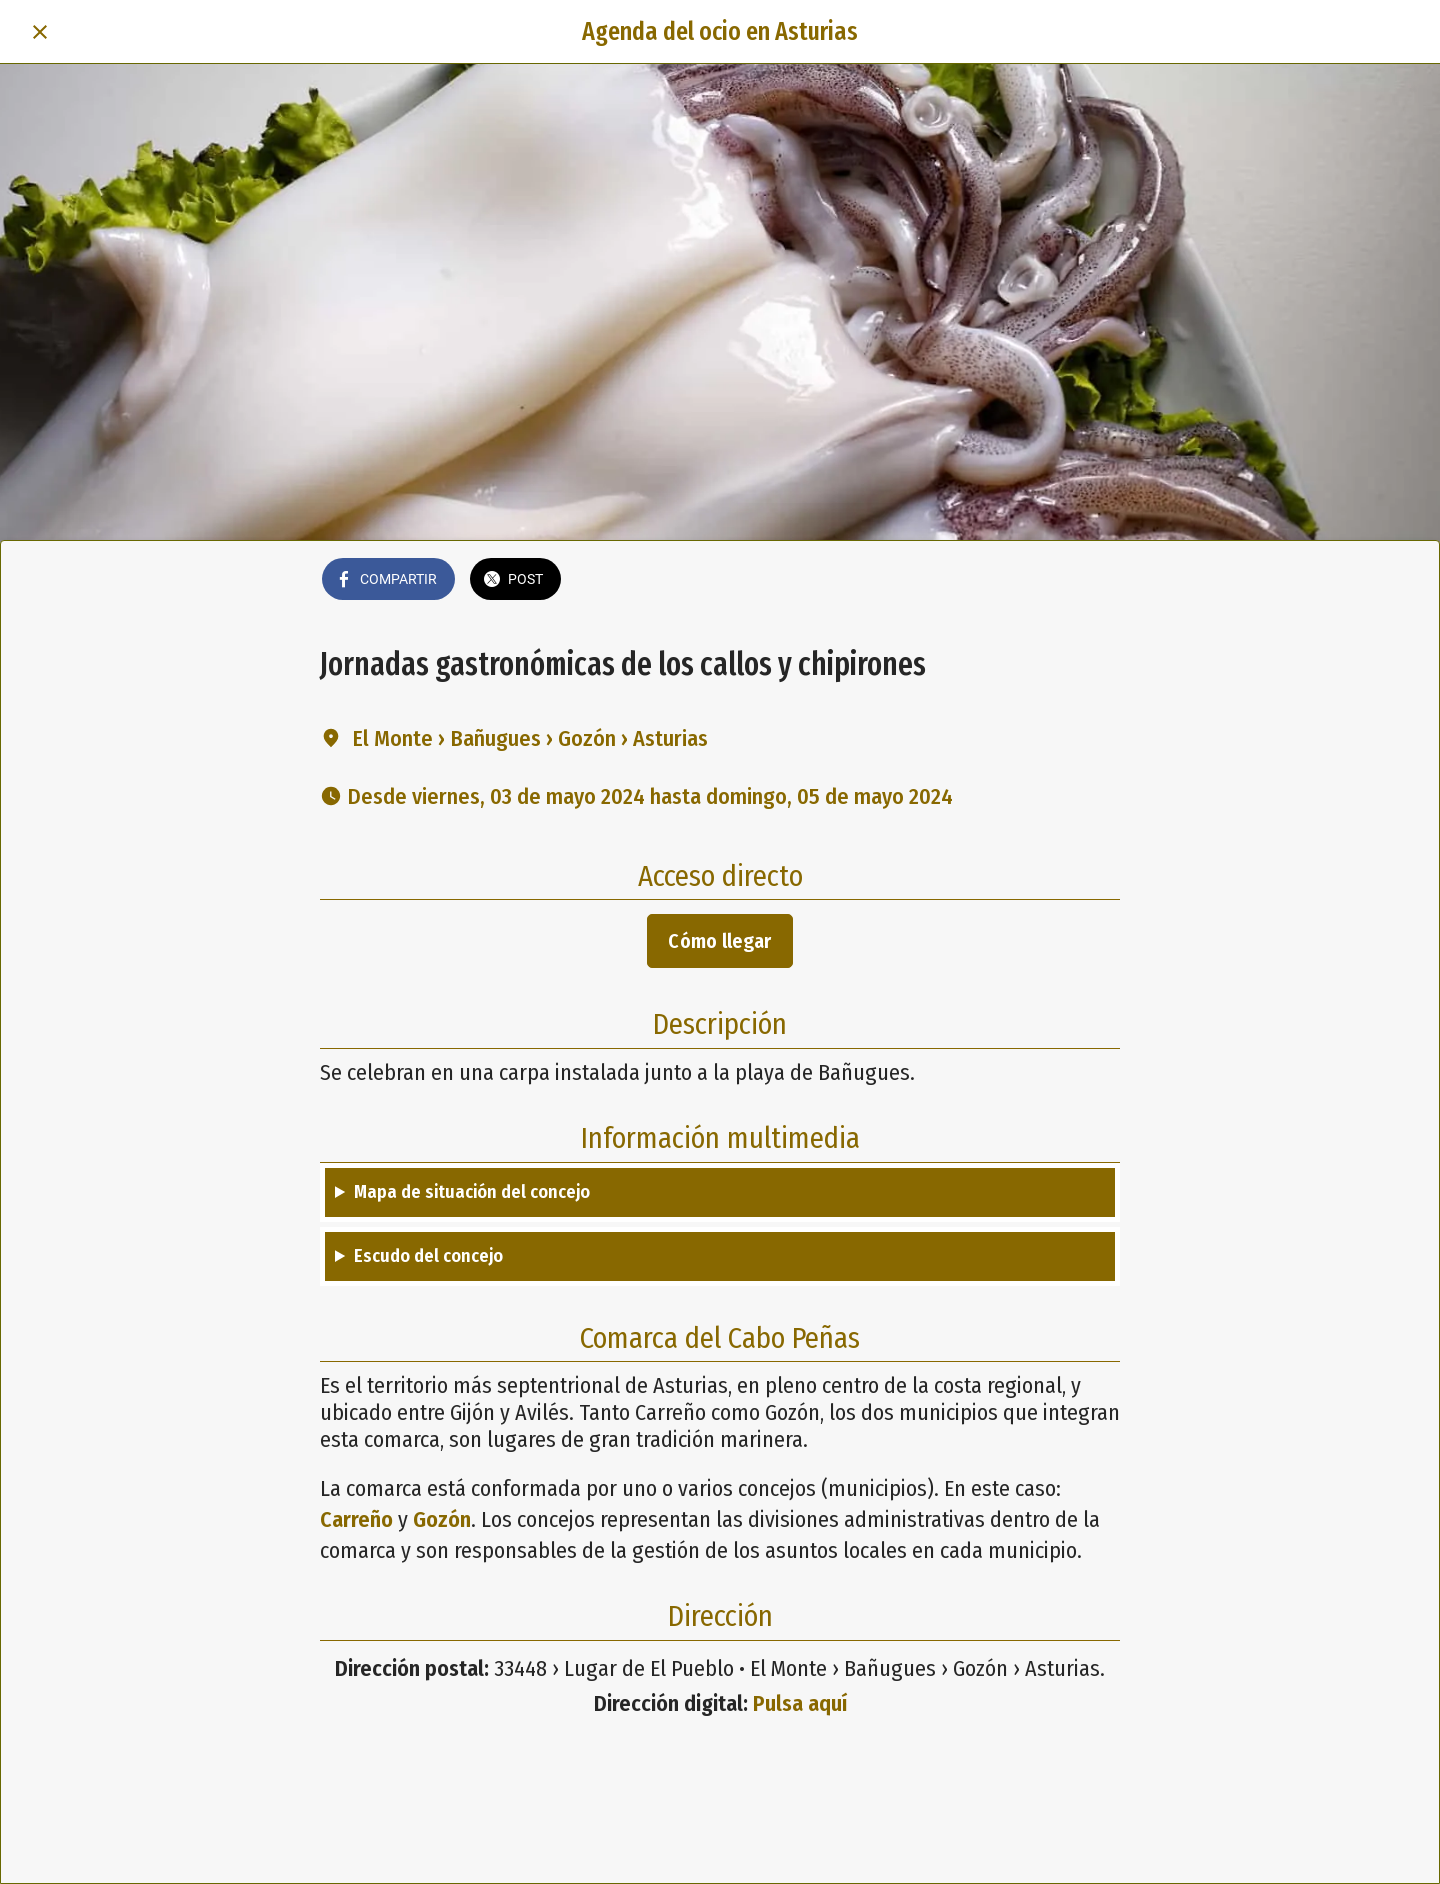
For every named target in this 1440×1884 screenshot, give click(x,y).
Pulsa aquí (800, 1703)
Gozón (442, 1519)
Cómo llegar (719, 941)
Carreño (356, 1519)
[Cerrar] (40, 32)
